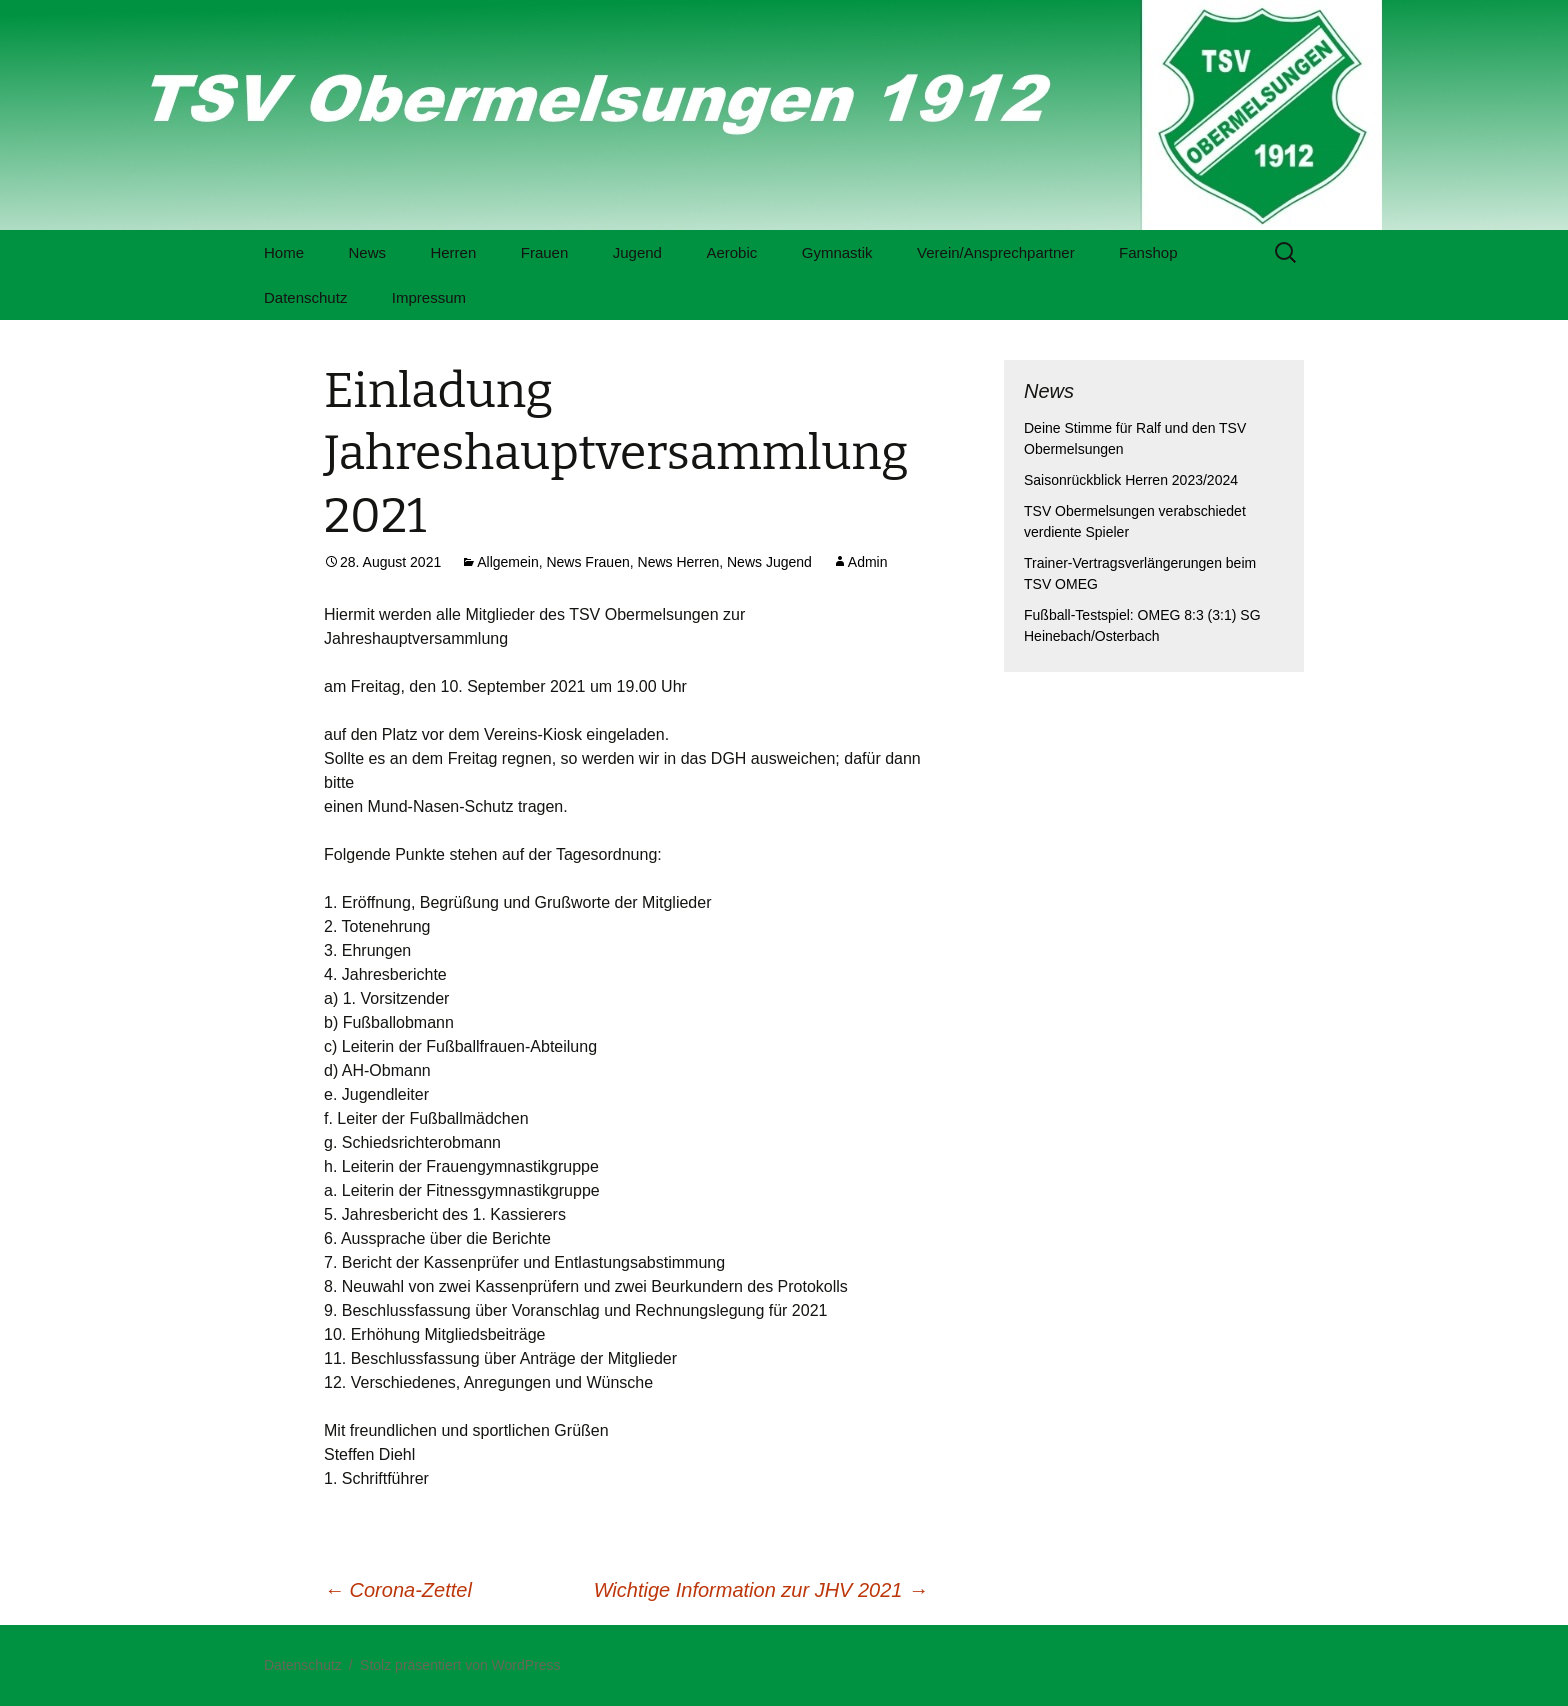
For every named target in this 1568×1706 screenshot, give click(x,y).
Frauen (545, 252)
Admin (868, 562)
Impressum (429, 297)
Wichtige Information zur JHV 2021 (761, 1590)
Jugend (637, 252)
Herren (453, 252)
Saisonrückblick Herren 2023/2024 (1131, 480)
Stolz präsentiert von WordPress (460, 1665)
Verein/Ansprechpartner (996, 252)
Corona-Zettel (398, 1590)
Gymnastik (837, 252)
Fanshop (1148, 252)
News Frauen (587, 562)
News (367, 252)
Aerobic (731, 252)
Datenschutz (305, 297)
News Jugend (769, 562)
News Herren (679, 562)
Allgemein (507, 562)
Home (284, 252)
